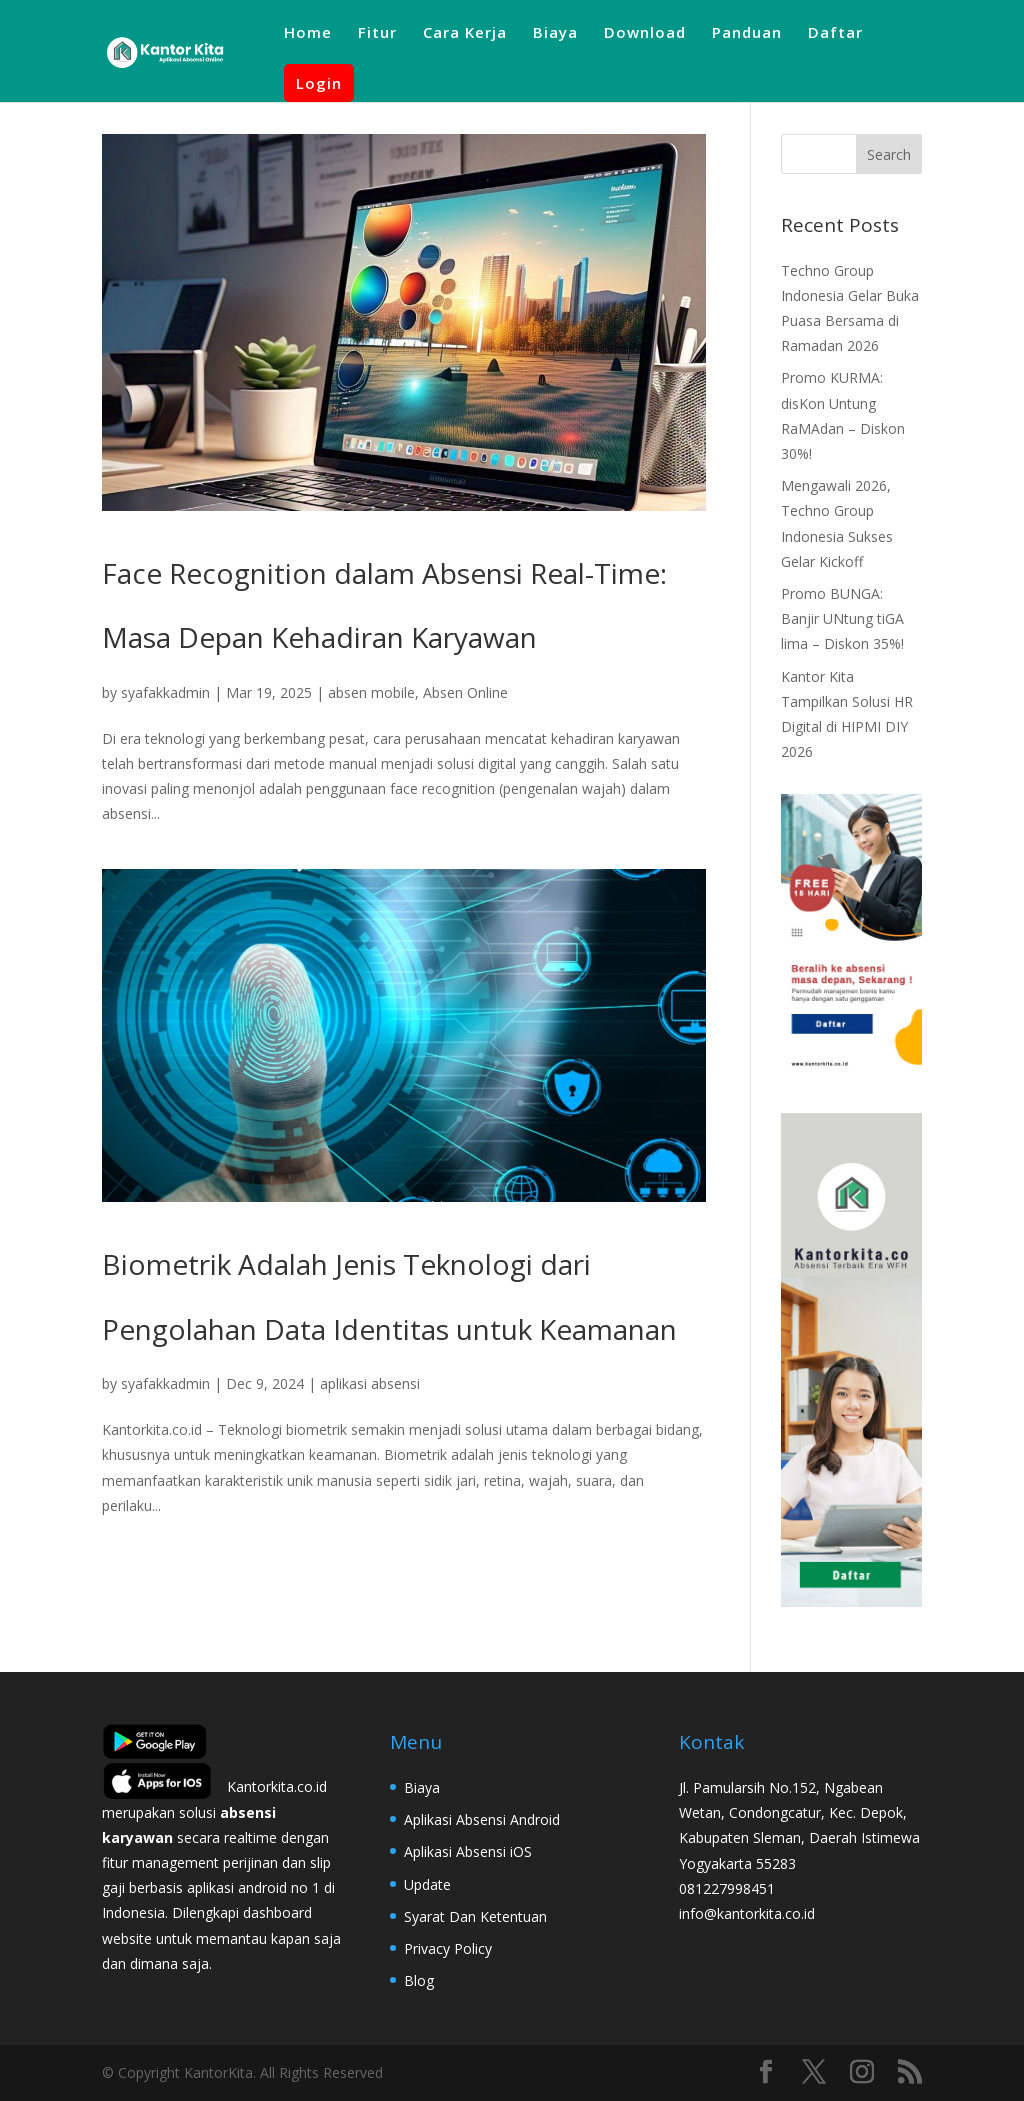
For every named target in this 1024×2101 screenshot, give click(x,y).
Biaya (555, 33)
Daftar (835, 33)
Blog (419, 1980)
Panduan (747, 33)
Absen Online (465, 692)
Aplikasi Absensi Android (482, 1819)
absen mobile (371, 692)
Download (645, 33)
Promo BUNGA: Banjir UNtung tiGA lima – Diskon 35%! (842, 618)
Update (427, 1884)
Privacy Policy (448, 1948)
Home (308, 33)
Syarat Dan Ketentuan (475, 1916)
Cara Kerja (465, 33)
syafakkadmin (165, 692)
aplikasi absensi (370, 1383)
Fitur (377, 33)
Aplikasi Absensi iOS (468, 1851)
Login (319, 83)
